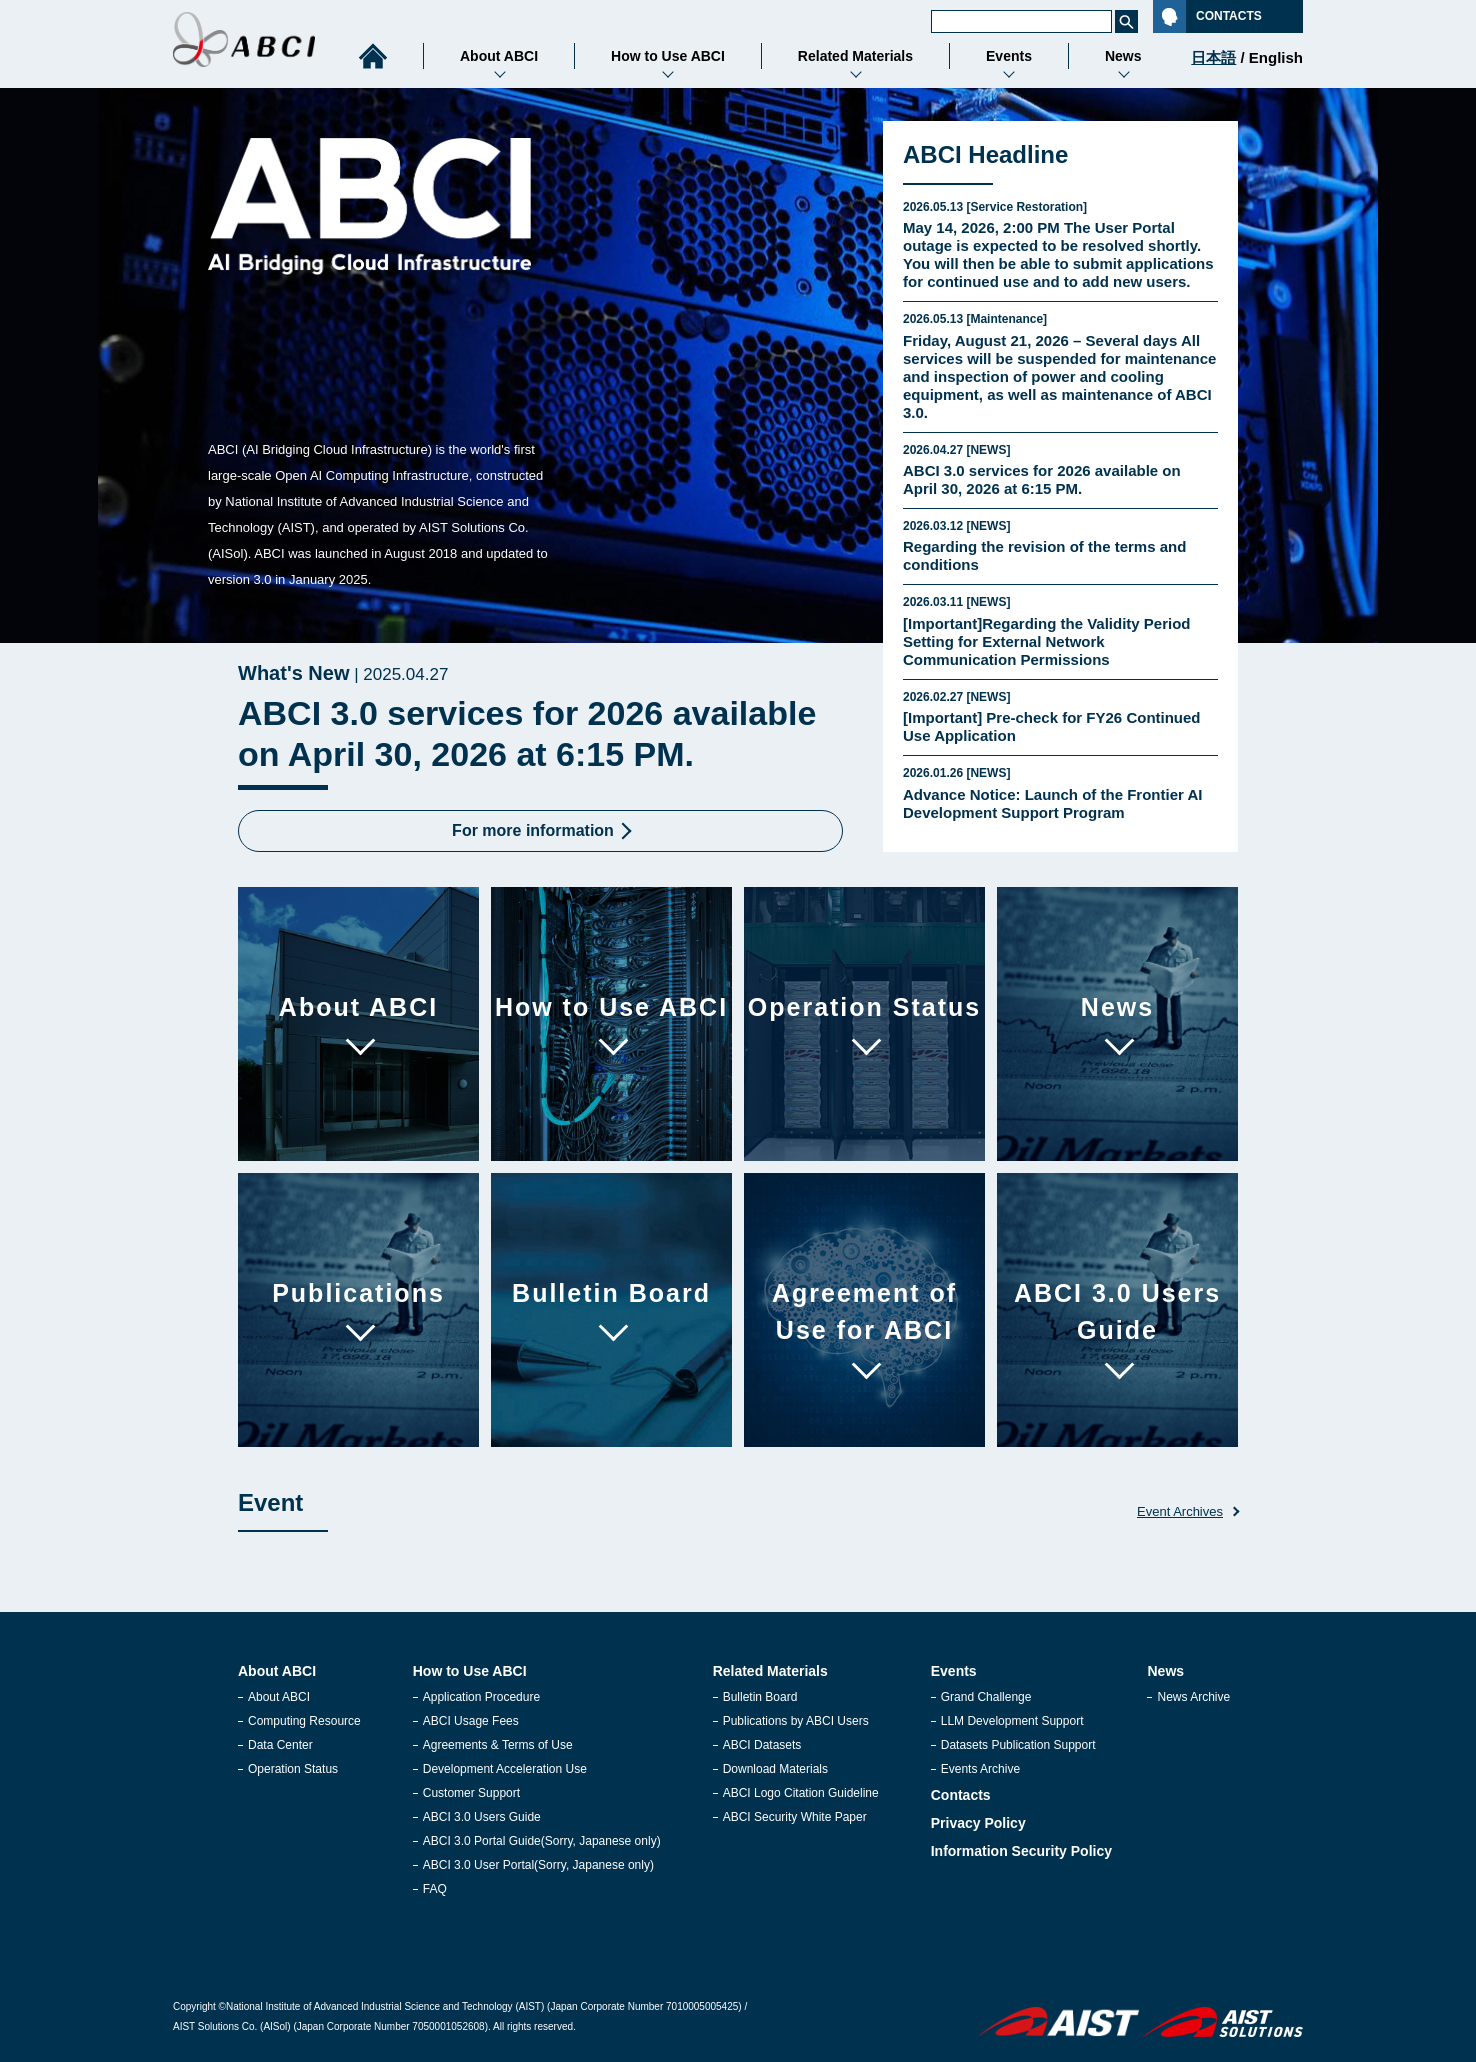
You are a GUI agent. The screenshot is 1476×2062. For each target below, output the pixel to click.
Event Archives (1180, 1511)
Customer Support (471, 1793)
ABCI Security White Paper (795, 1817)
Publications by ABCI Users (796, 1721)
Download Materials (775, 1769)
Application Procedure (481, 1697)
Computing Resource (304, 1721)
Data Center (280, 1745)
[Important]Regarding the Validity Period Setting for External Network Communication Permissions (1060, 631)
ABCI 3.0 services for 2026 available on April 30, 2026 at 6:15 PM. (1060, 470)
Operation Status (293, 1769)
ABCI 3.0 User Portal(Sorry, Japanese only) (538, 1865)
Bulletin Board (760, 1697)
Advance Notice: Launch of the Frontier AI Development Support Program (1060, 793)
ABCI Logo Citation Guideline (801, 1793)
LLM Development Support (1012, 1721)
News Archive (1193, 1697)
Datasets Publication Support (1018, 1745)
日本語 (1213, 57)
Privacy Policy (978, 1823)
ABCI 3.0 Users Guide (482, 1817)
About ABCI (279, 1697)
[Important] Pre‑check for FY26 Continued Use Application (1060, 717)
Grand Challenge (986, 1697)
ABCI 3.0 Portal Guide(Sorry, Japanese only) (542, 1841)
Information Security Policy (1021, 1851)
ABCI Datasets (762, 1745)
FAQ (435, 1889)
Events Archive (980, 1769)
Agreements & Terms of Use (498, 1745)
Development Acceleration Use (505, 1769)
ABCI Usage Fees (471, 1721)
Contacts (961, 1795)
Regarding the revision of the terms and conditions (1060, 546)
